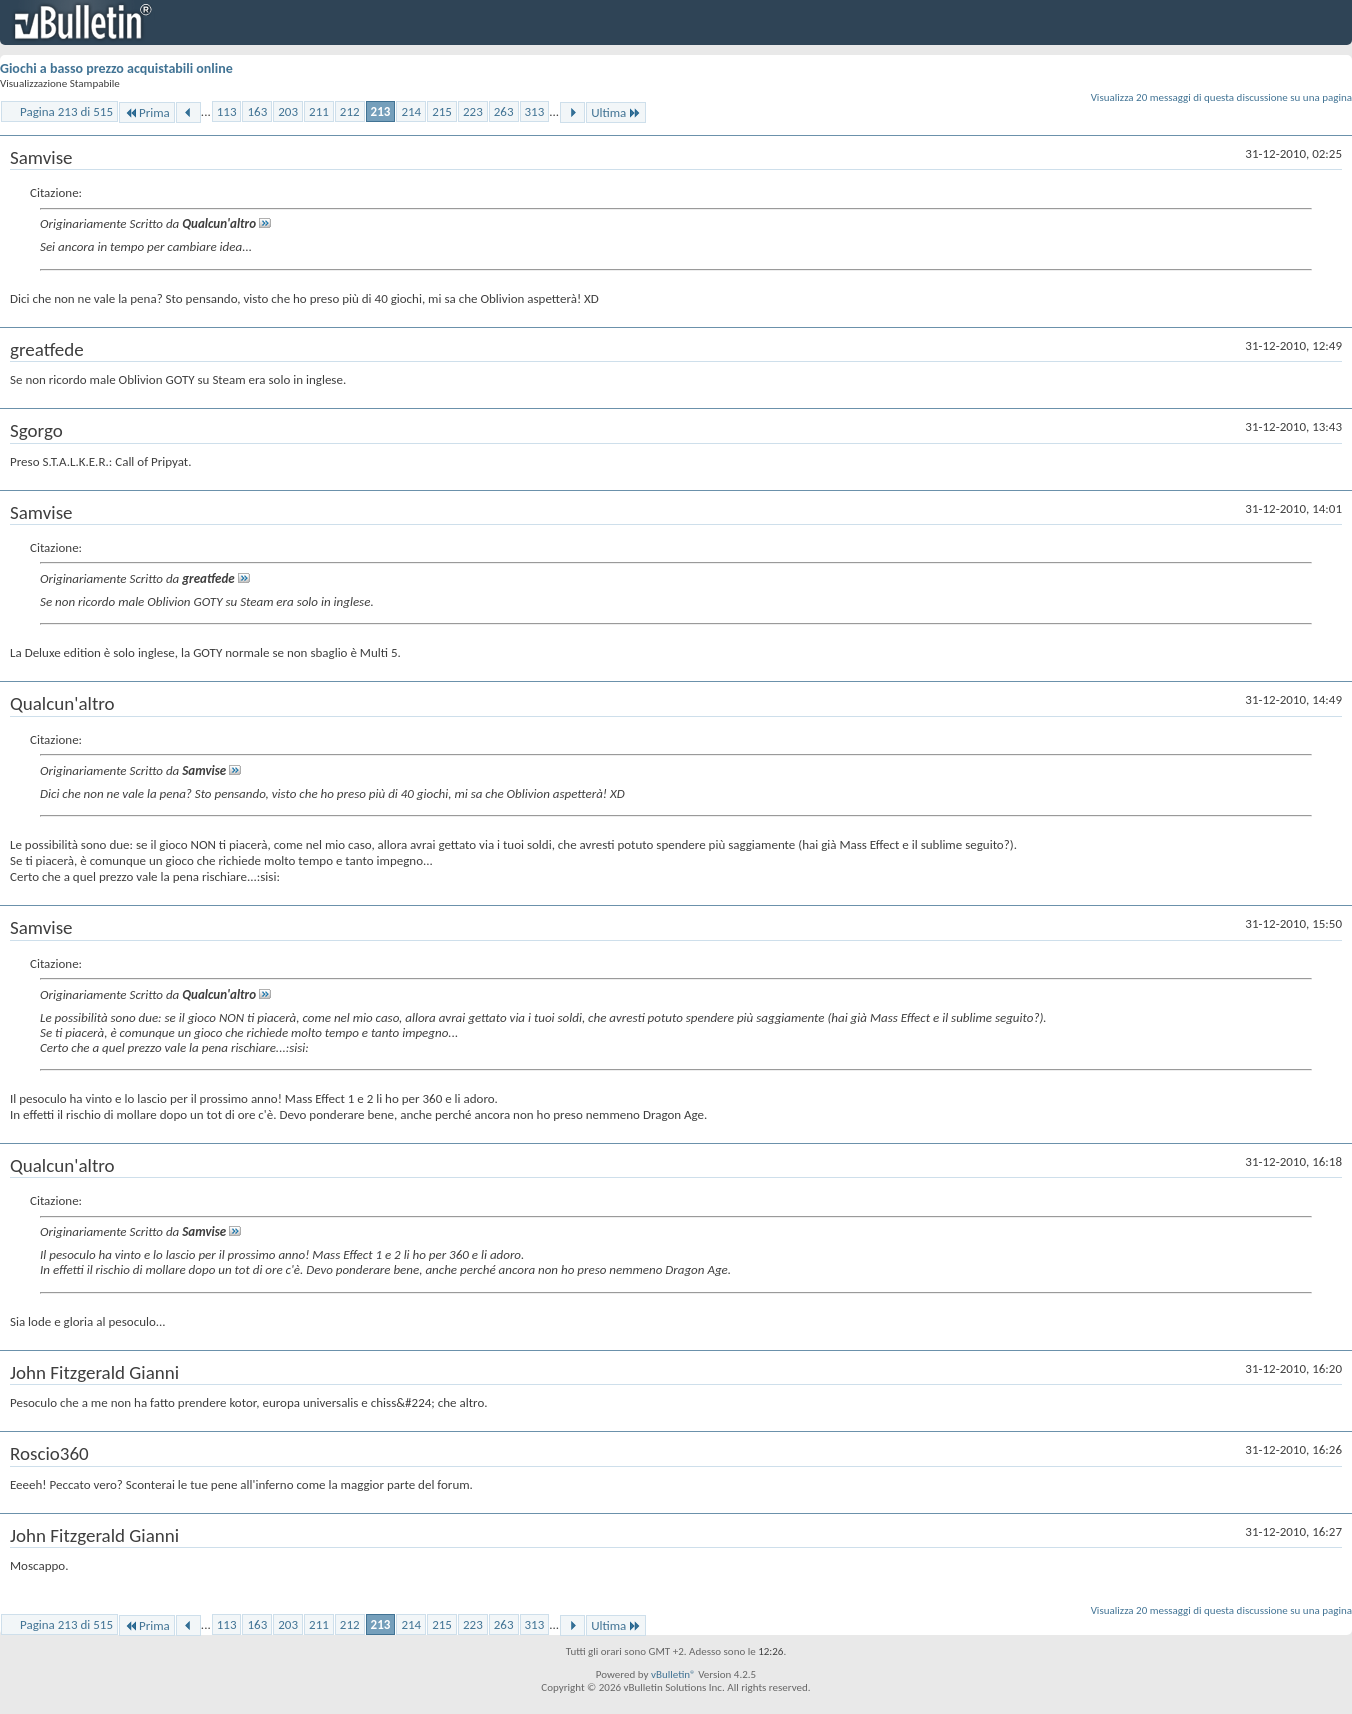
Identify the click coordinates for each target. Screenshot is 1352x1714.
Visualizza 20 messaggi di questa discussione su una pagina (1221, 97)
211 (319, 111)
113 (227, 111)
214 (411, 111)
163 (257, 111)
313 (535, 111)
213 (381, 111)
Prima (147, 112)
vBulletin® (673, 1674)
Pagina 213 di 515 (66, 111)
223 (473, 111)
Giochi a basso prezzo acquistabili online (116, 68)
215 (442, 111)
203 (288, 111)
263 (504, 111)
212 (350, 111)
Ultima (616, 112)
